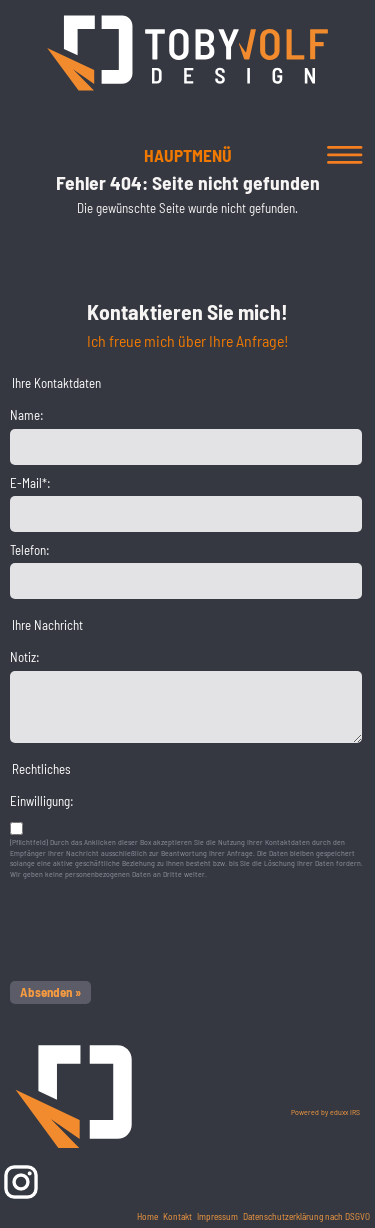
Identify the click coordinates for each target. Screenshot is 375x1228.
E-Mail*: (30, 483)
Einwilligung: (42, 801)
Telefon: (30, 550)
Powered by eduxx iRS (325, 1112)
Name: (27, 415)
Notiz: (25, 657)
